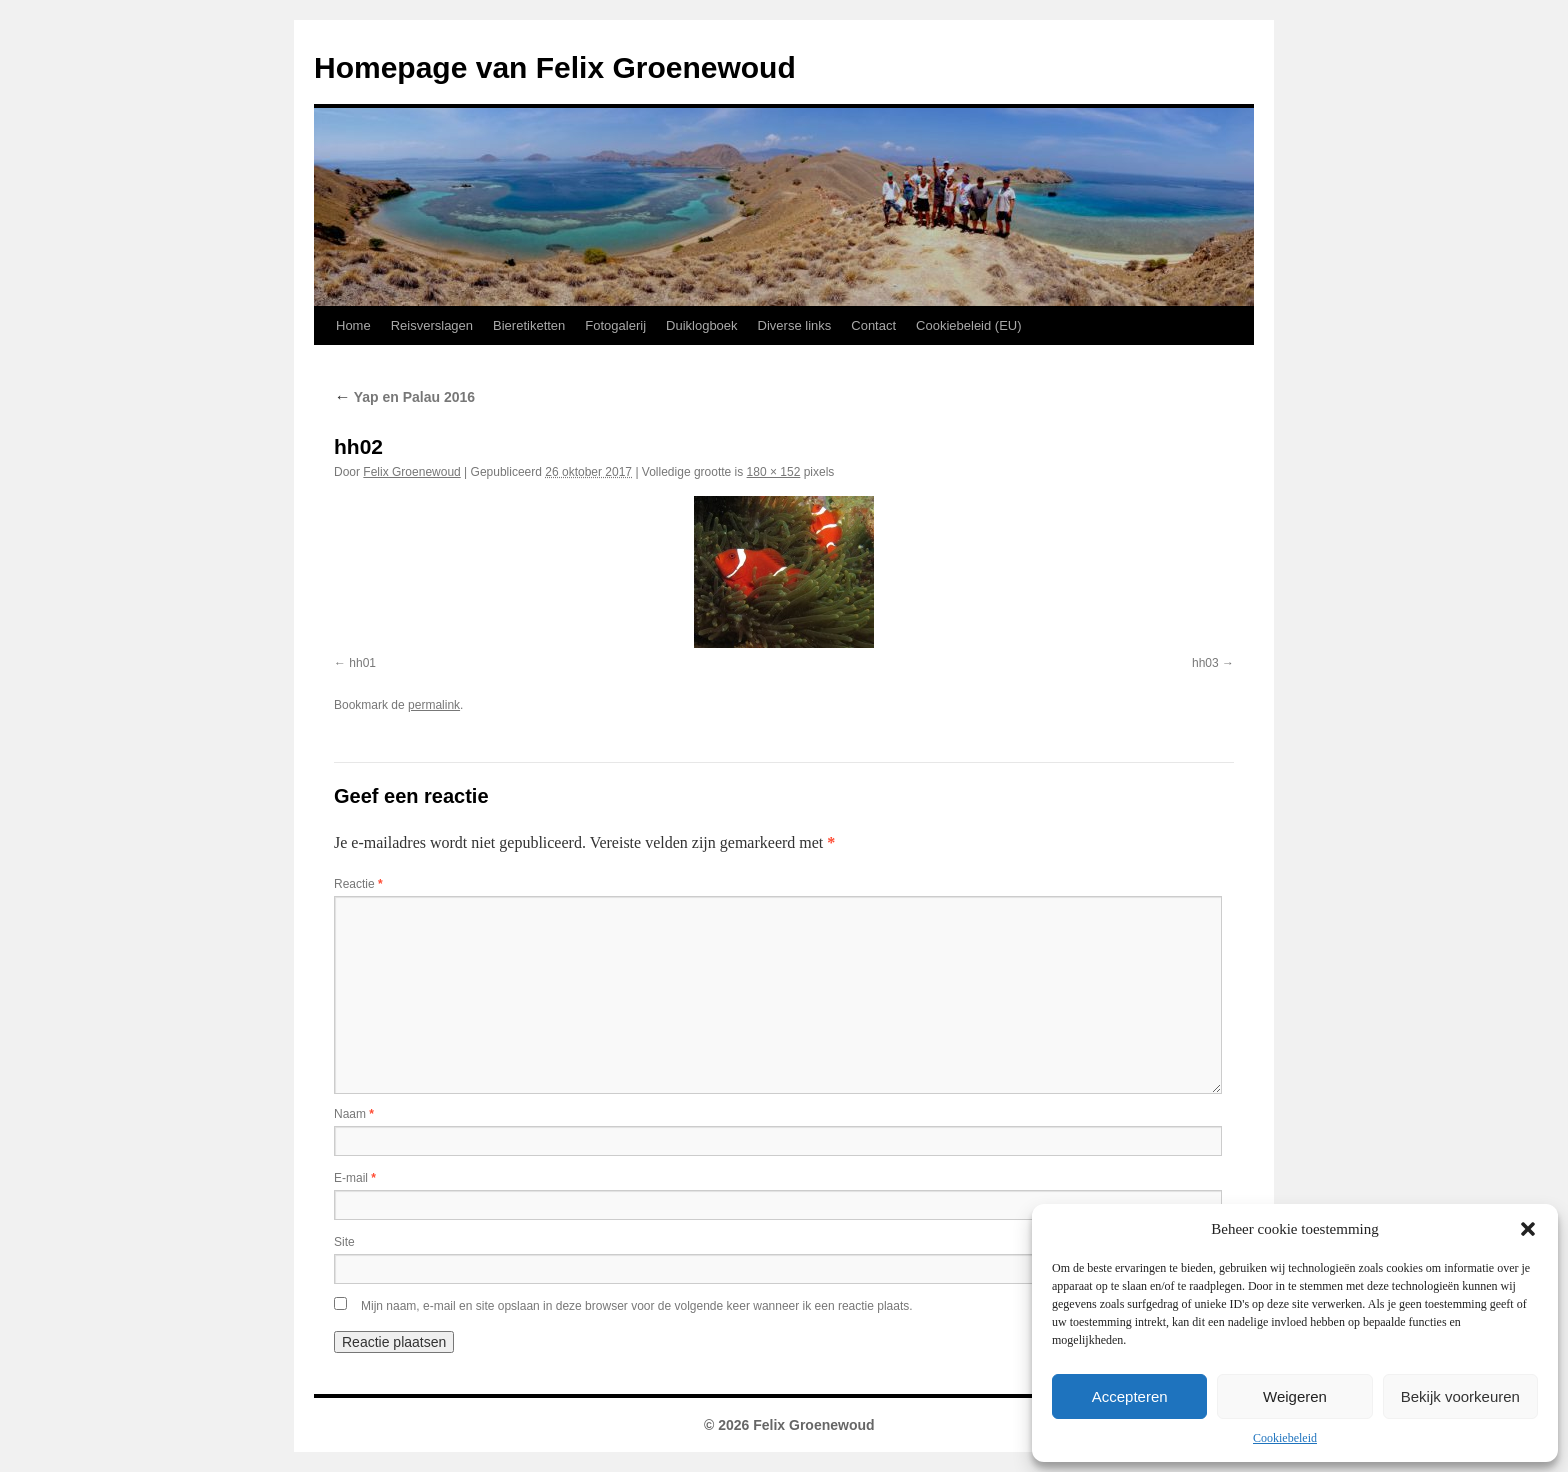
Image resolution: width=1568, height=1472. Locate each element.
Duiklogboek (702, 325)
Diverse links (795, 325)
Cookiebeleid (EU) (969, 325)
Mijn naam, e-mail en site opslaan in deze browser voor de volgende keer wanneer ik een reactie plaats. (637, 1306)
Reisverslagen (432, 325)
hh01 (362, 663)
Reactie (358, 884)
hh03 (1205, 663)
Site (344, 1242)
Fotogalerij (615, 325)
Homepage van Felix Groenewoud (555, 67)
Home (353, 325)
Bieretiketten (529, 325)
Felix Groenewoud (411, 472)
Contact (873, 325)
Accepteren (1130, 1396)
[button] (1528, 1229)
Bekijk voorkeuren (1460, 1396)
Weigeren (1295, 1396)
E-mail (355, 1178)
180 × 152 (774, 472)
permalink (434, 705)
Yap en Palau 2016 (404, 397)
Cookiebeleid (1285, 1438)
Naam (354, 1114)
